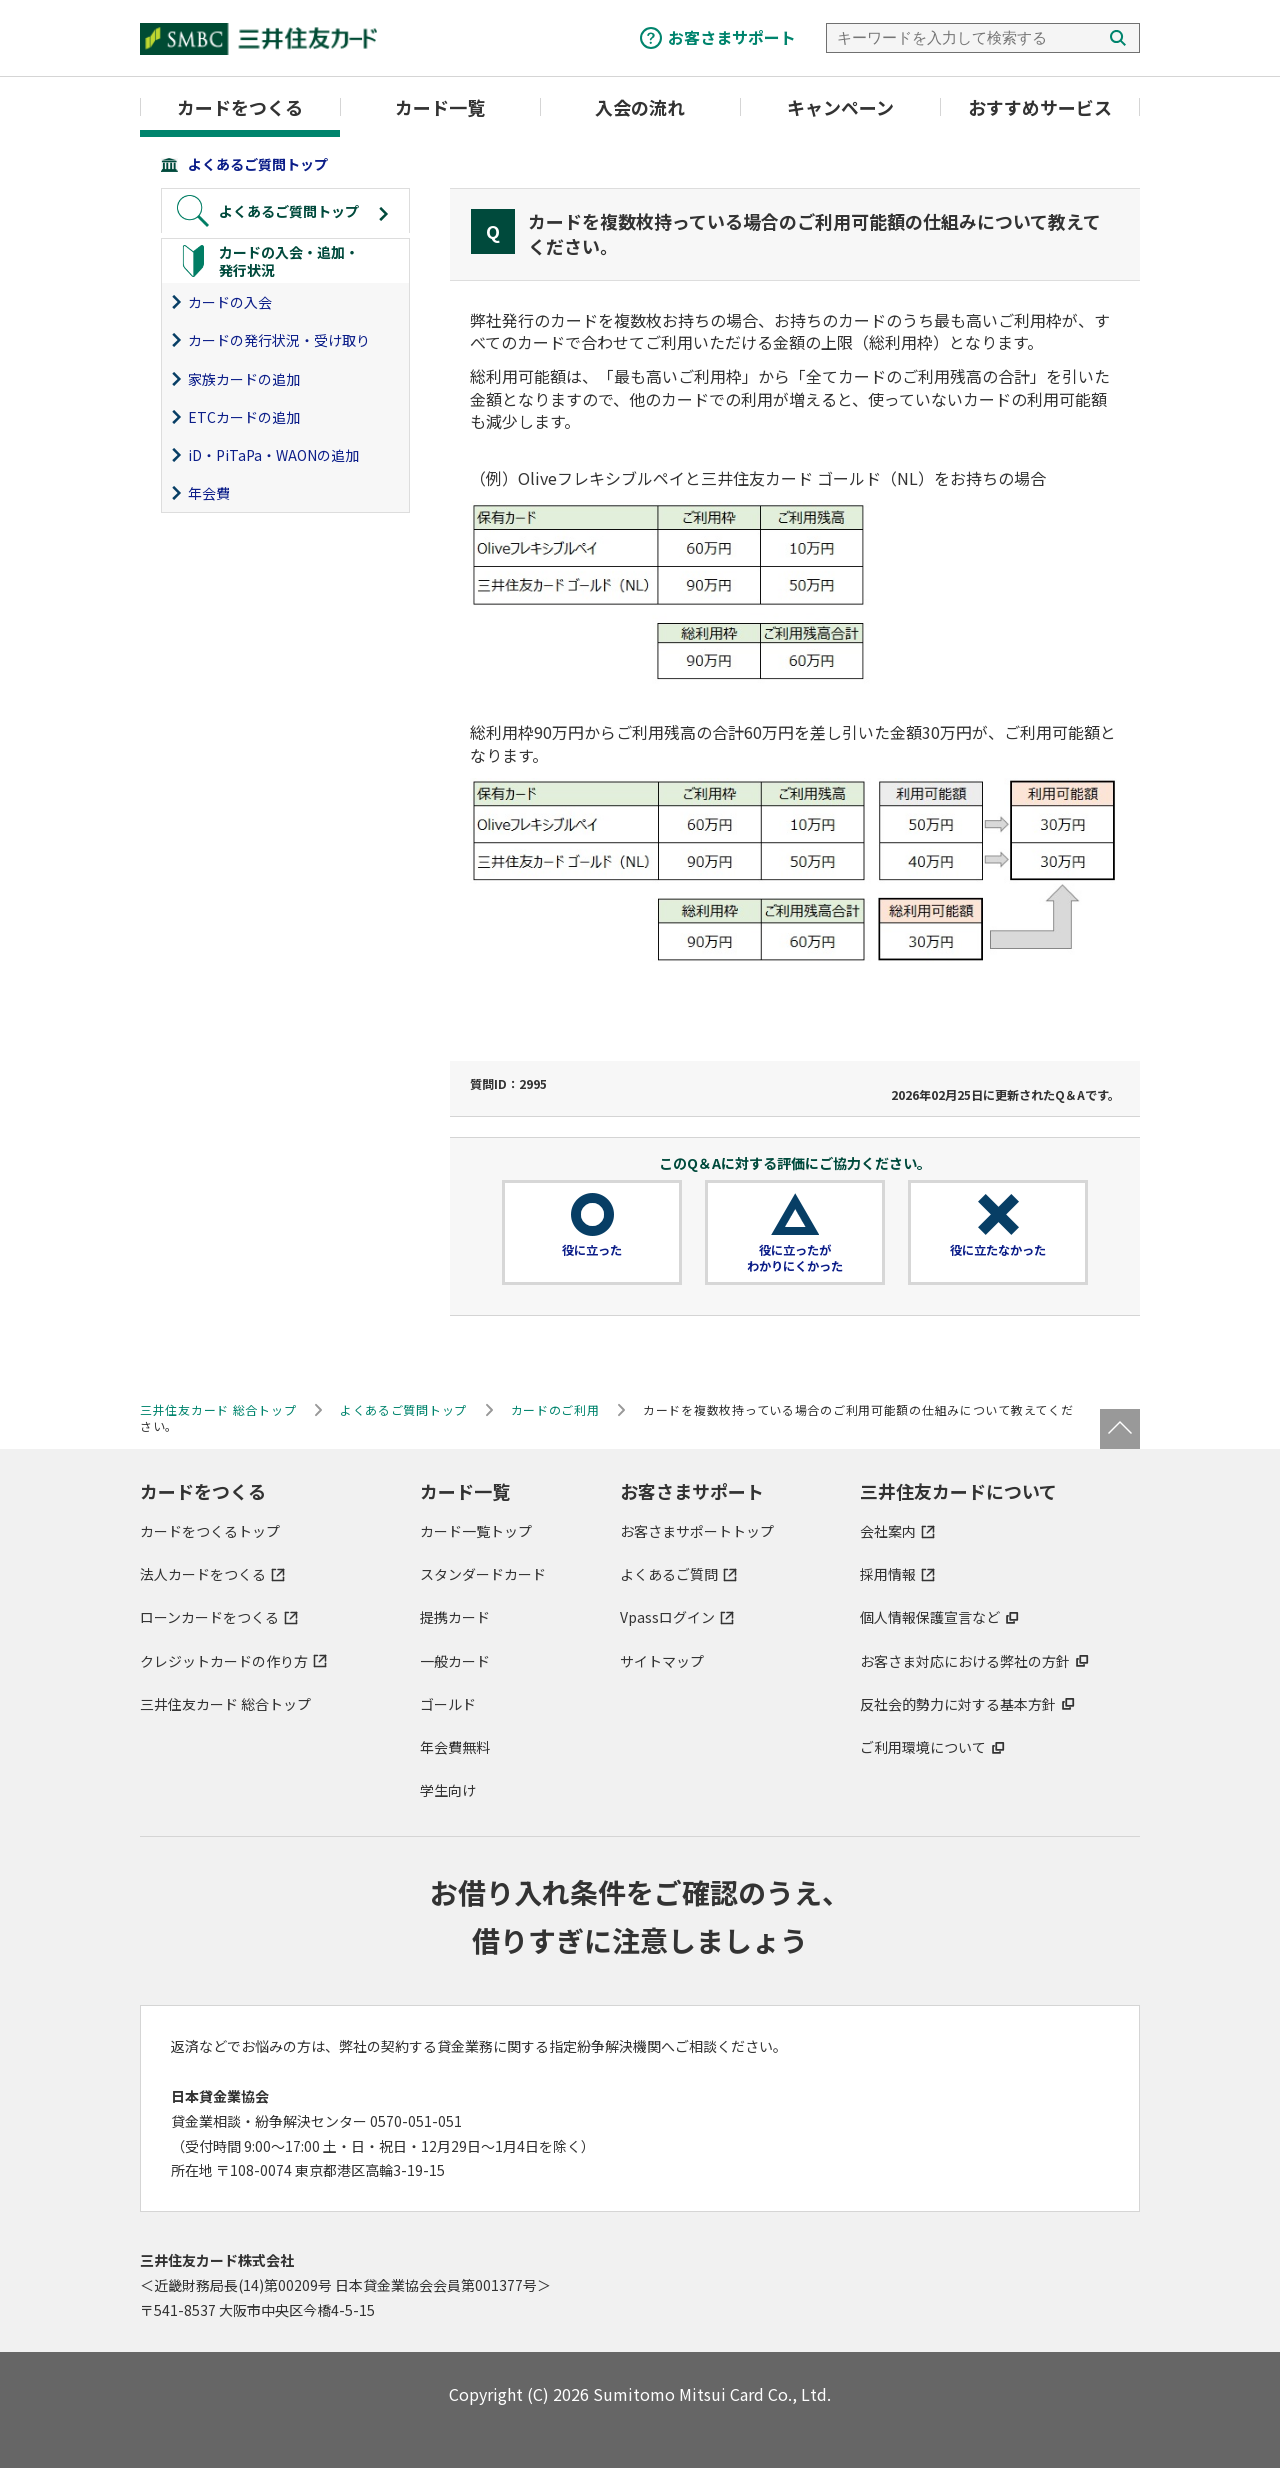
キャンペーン (840, 107)
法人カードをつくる (203, 1574)
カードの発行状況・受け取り (279, 340)
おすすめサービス (1040, 107)
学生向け (448, 1790)
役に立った (592, 1250)
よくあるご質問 (669, 1574)
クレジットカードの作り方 (224, 1661)
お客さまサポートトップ (697, 1531)
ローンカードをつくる (209, 1617)
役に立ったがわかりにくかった (795, 1258)
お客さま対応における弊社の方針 (965, 1661)
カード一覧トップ (476, 1531)
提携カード (455, 1617)
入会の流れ (640, 107)
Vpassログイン (667, 1617)
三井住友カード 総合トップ (225, 1704)
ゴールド (448, 1704)
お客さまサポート (732, 37)
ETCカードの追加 (244, 417)
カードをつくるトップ (210, 1531)
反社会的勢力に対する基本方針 (958, 1704)
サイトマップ (662, 1661)
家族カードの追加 (244, 379)
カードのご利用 (555, 1409)
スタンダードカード (483, 1574)
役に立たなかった (998, 1250)
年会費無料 (455, 1747)
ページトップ (1120, 1429)
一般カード (455, 1661)
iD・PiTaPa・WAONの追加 (273, 455)
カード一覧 (440, 107)
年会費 (209, 493)
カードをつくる (240, 107)
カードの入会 (230, 302)
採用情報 (888, 1574)
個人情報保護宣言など (930, 1617)
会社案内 (888, 1531)
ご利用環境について (923, 1747)
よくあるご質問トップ (258, 164)
